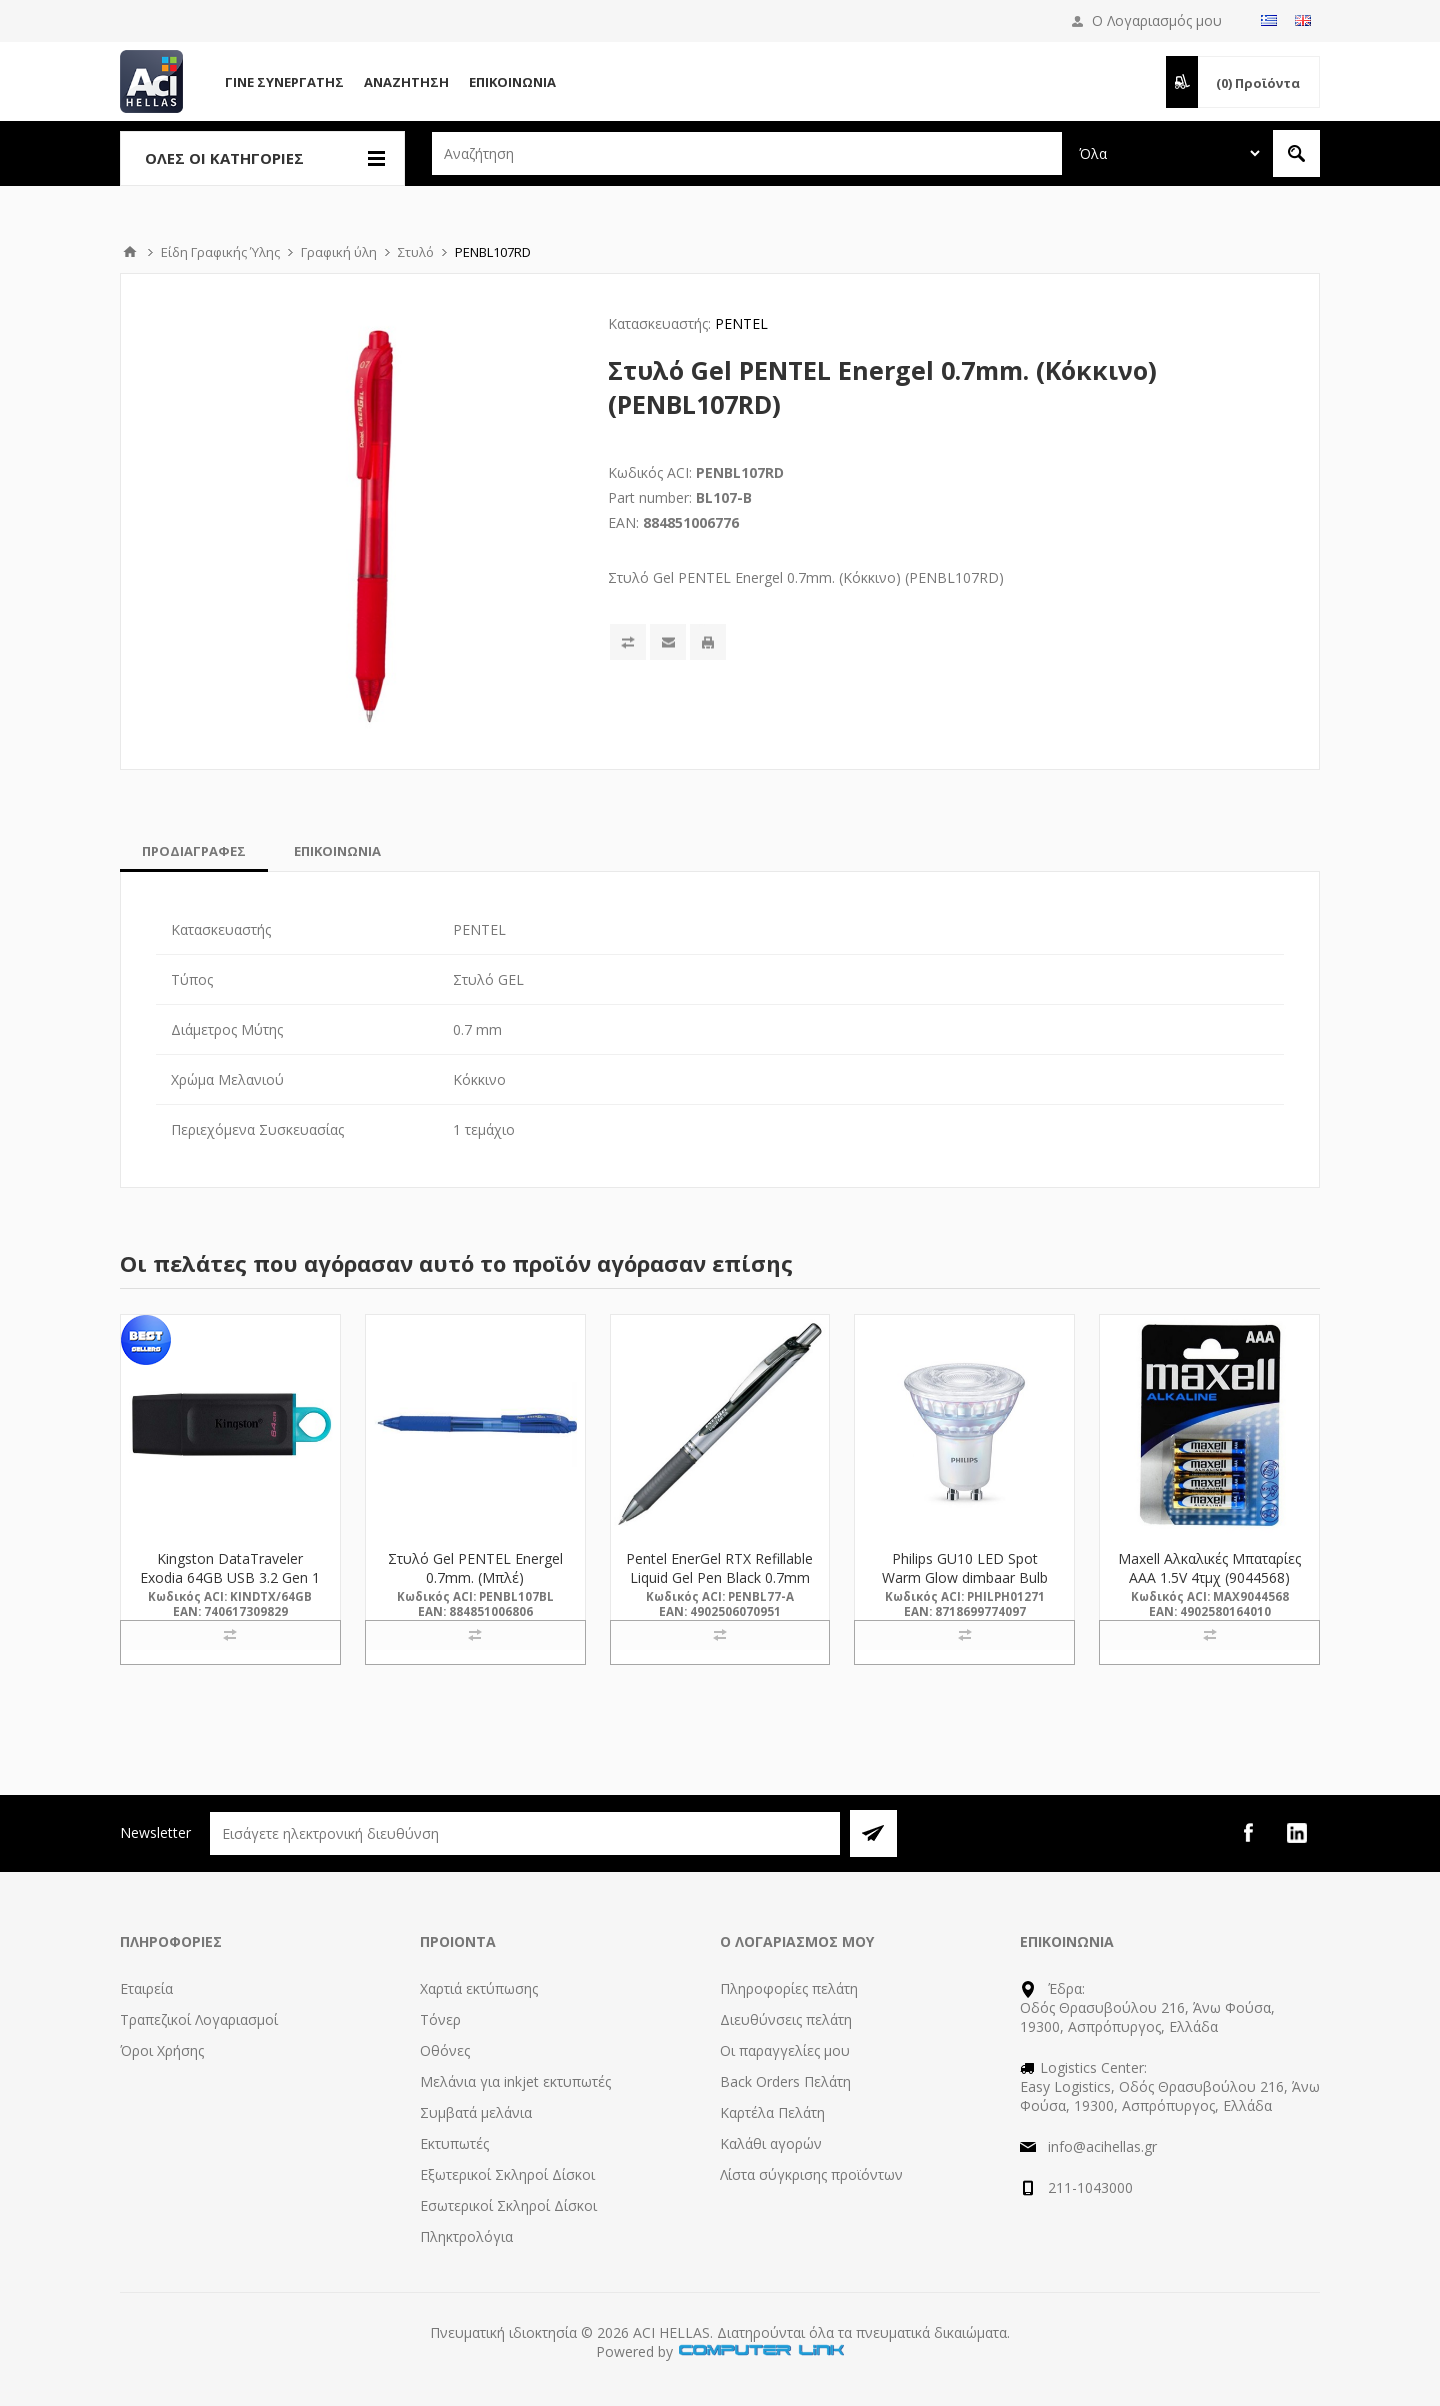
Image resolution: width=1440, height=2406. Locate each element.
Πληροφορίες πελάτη (789, 1988)
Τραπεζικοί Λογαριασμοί (199, 2019)
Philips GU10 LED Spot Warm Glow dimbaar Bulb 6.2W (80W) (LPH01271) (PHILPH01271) (965, 1587)
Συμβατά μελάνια (476, 2112)
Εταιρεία (146, 1988)
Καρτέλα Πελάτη (772, 2112)
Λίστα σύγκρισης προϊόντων (811, 2174)
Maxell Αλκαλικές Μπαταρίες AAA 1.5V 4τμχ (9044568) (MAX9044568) (1209, 1577)
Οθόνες (445, 2050)
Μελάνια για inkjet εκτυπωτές (515, 2081)
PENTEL (741, 323)
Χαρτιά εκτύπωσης (479, 1988)
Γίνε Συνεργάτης (284, 82)
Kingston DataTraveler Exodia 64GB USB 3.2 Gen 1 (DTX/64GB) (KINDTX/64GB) (230, 1577)
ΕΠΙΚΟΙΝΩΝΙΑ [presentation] (337, 851)
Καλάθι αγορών (771, 2143)
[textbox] (747, 153)
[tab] (194, 851)
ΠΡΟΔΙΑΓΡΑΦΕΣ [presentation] (194, 851)
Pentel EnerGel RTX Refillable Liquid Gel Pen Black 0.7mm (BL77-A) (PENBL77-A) (719, 1577)
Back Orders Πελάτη (785, 2081)
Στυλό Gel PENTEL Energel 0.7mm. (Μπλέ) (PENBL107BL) (475, 1577)
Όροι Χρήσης (162, 2050)
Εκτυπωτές (454, 2143)
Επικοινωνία (512, 82)
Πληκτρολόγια (466, 2236)
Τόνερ (440, 2019)
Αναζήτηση (406, 82)
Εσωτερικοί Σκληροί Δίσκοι (508, 2205)
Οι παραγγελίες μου (785, 2050)
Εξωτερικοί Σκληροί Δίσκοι (507, 2174)
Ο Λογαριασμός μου (1157, 20)
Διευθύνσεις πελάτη (786, 2019)
